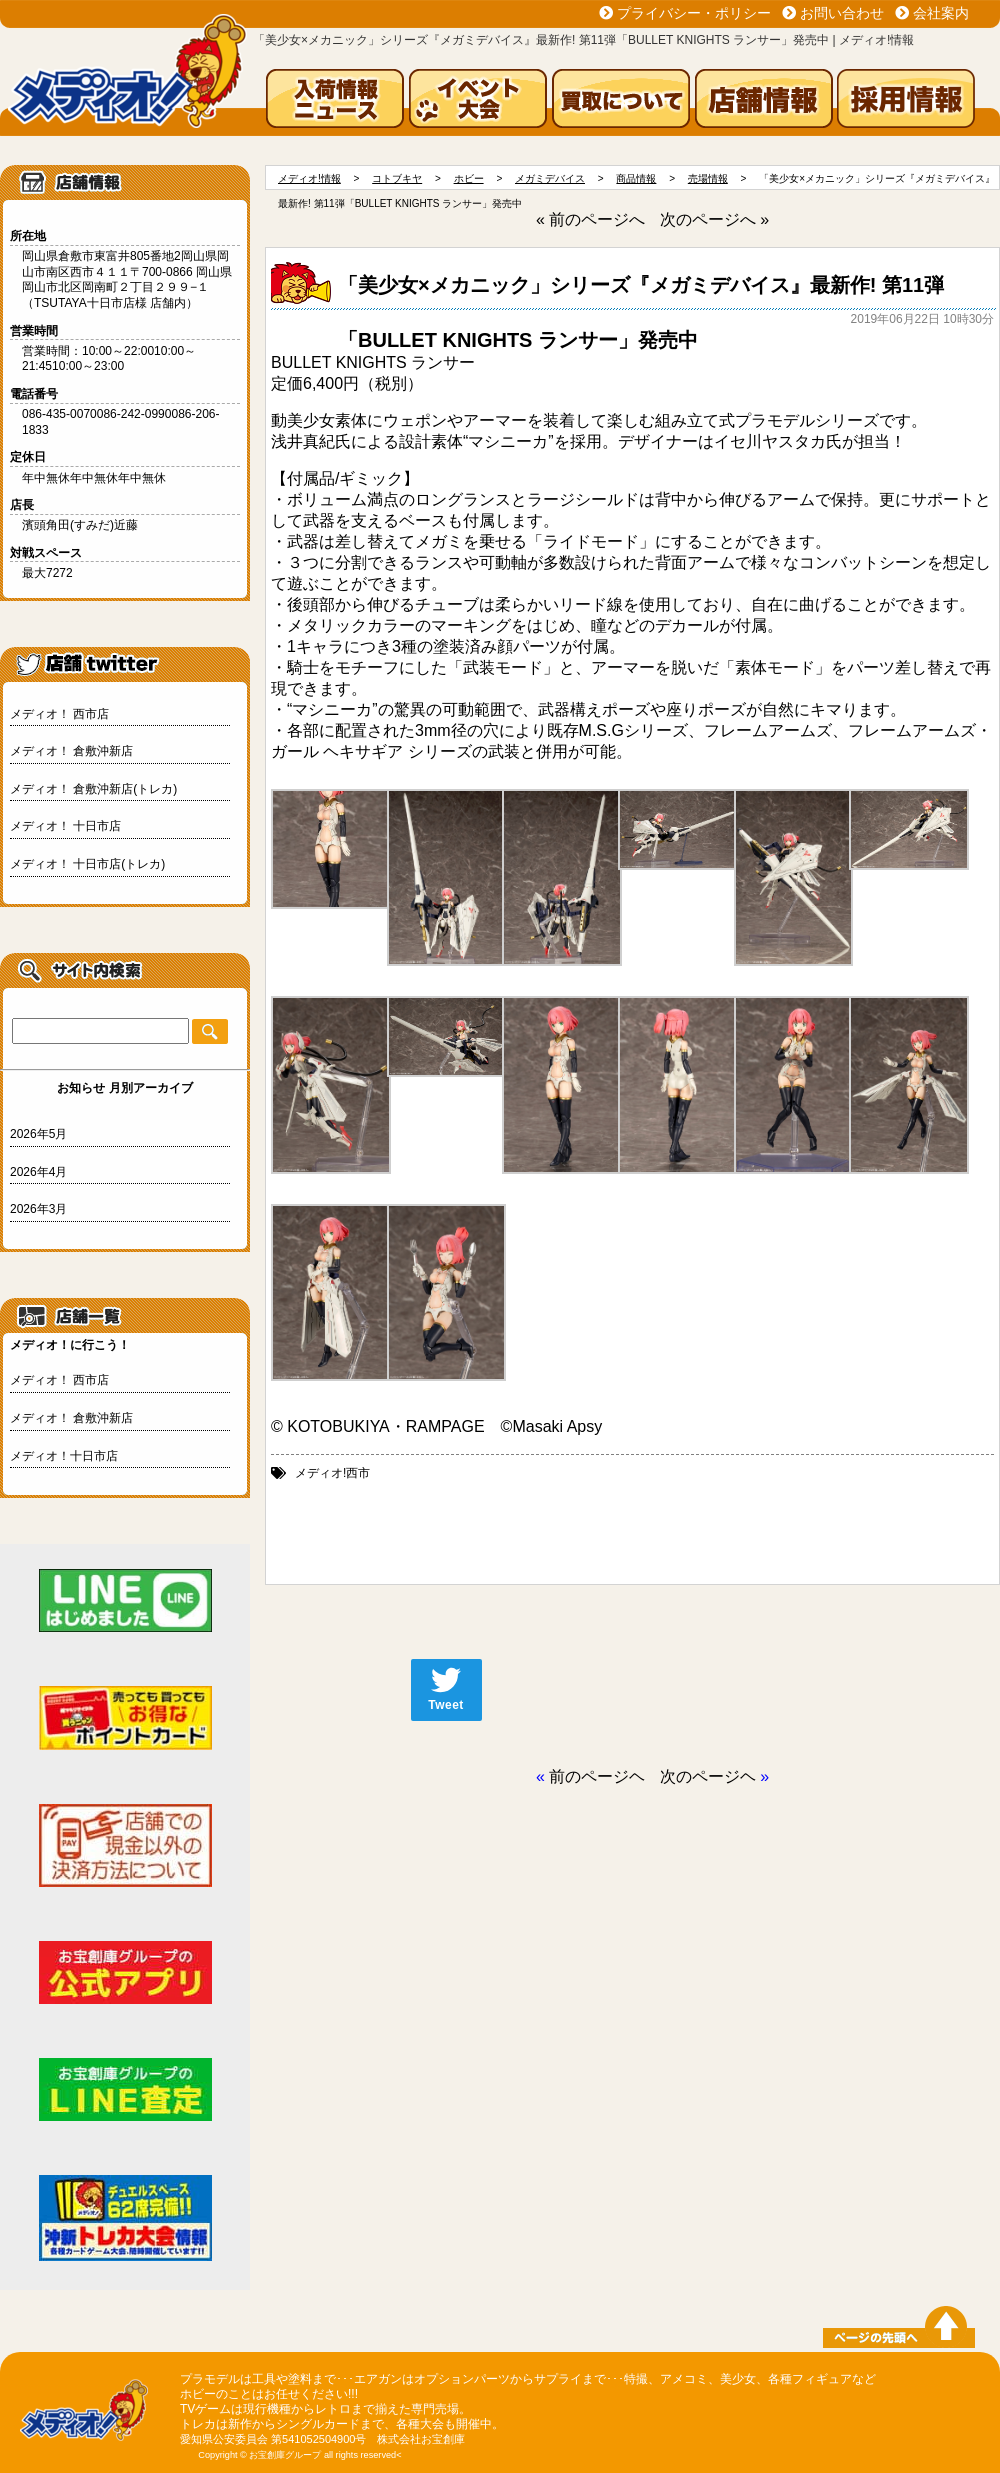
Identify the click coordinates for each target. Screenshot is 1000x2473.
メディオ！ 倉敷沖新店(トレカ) (93, 789)
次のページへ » (714, 219)
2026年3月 (38, 1209)
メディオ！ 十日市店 (65, 826)
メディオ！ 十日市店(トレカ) (87, 864)
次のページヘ (708, 1776)
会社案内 (941, 13)
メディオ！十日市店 (64, 1456)
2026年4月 (38, 1172)
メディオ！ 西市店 (59, 714)
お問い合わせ (842, 13)
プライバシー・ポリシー (694, 13)
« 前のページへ (590, 219)
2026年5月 (38, 1134)
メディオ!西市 (332, 1473)
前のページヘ (597, 1776)
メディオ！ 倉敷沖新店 (71, 751)
